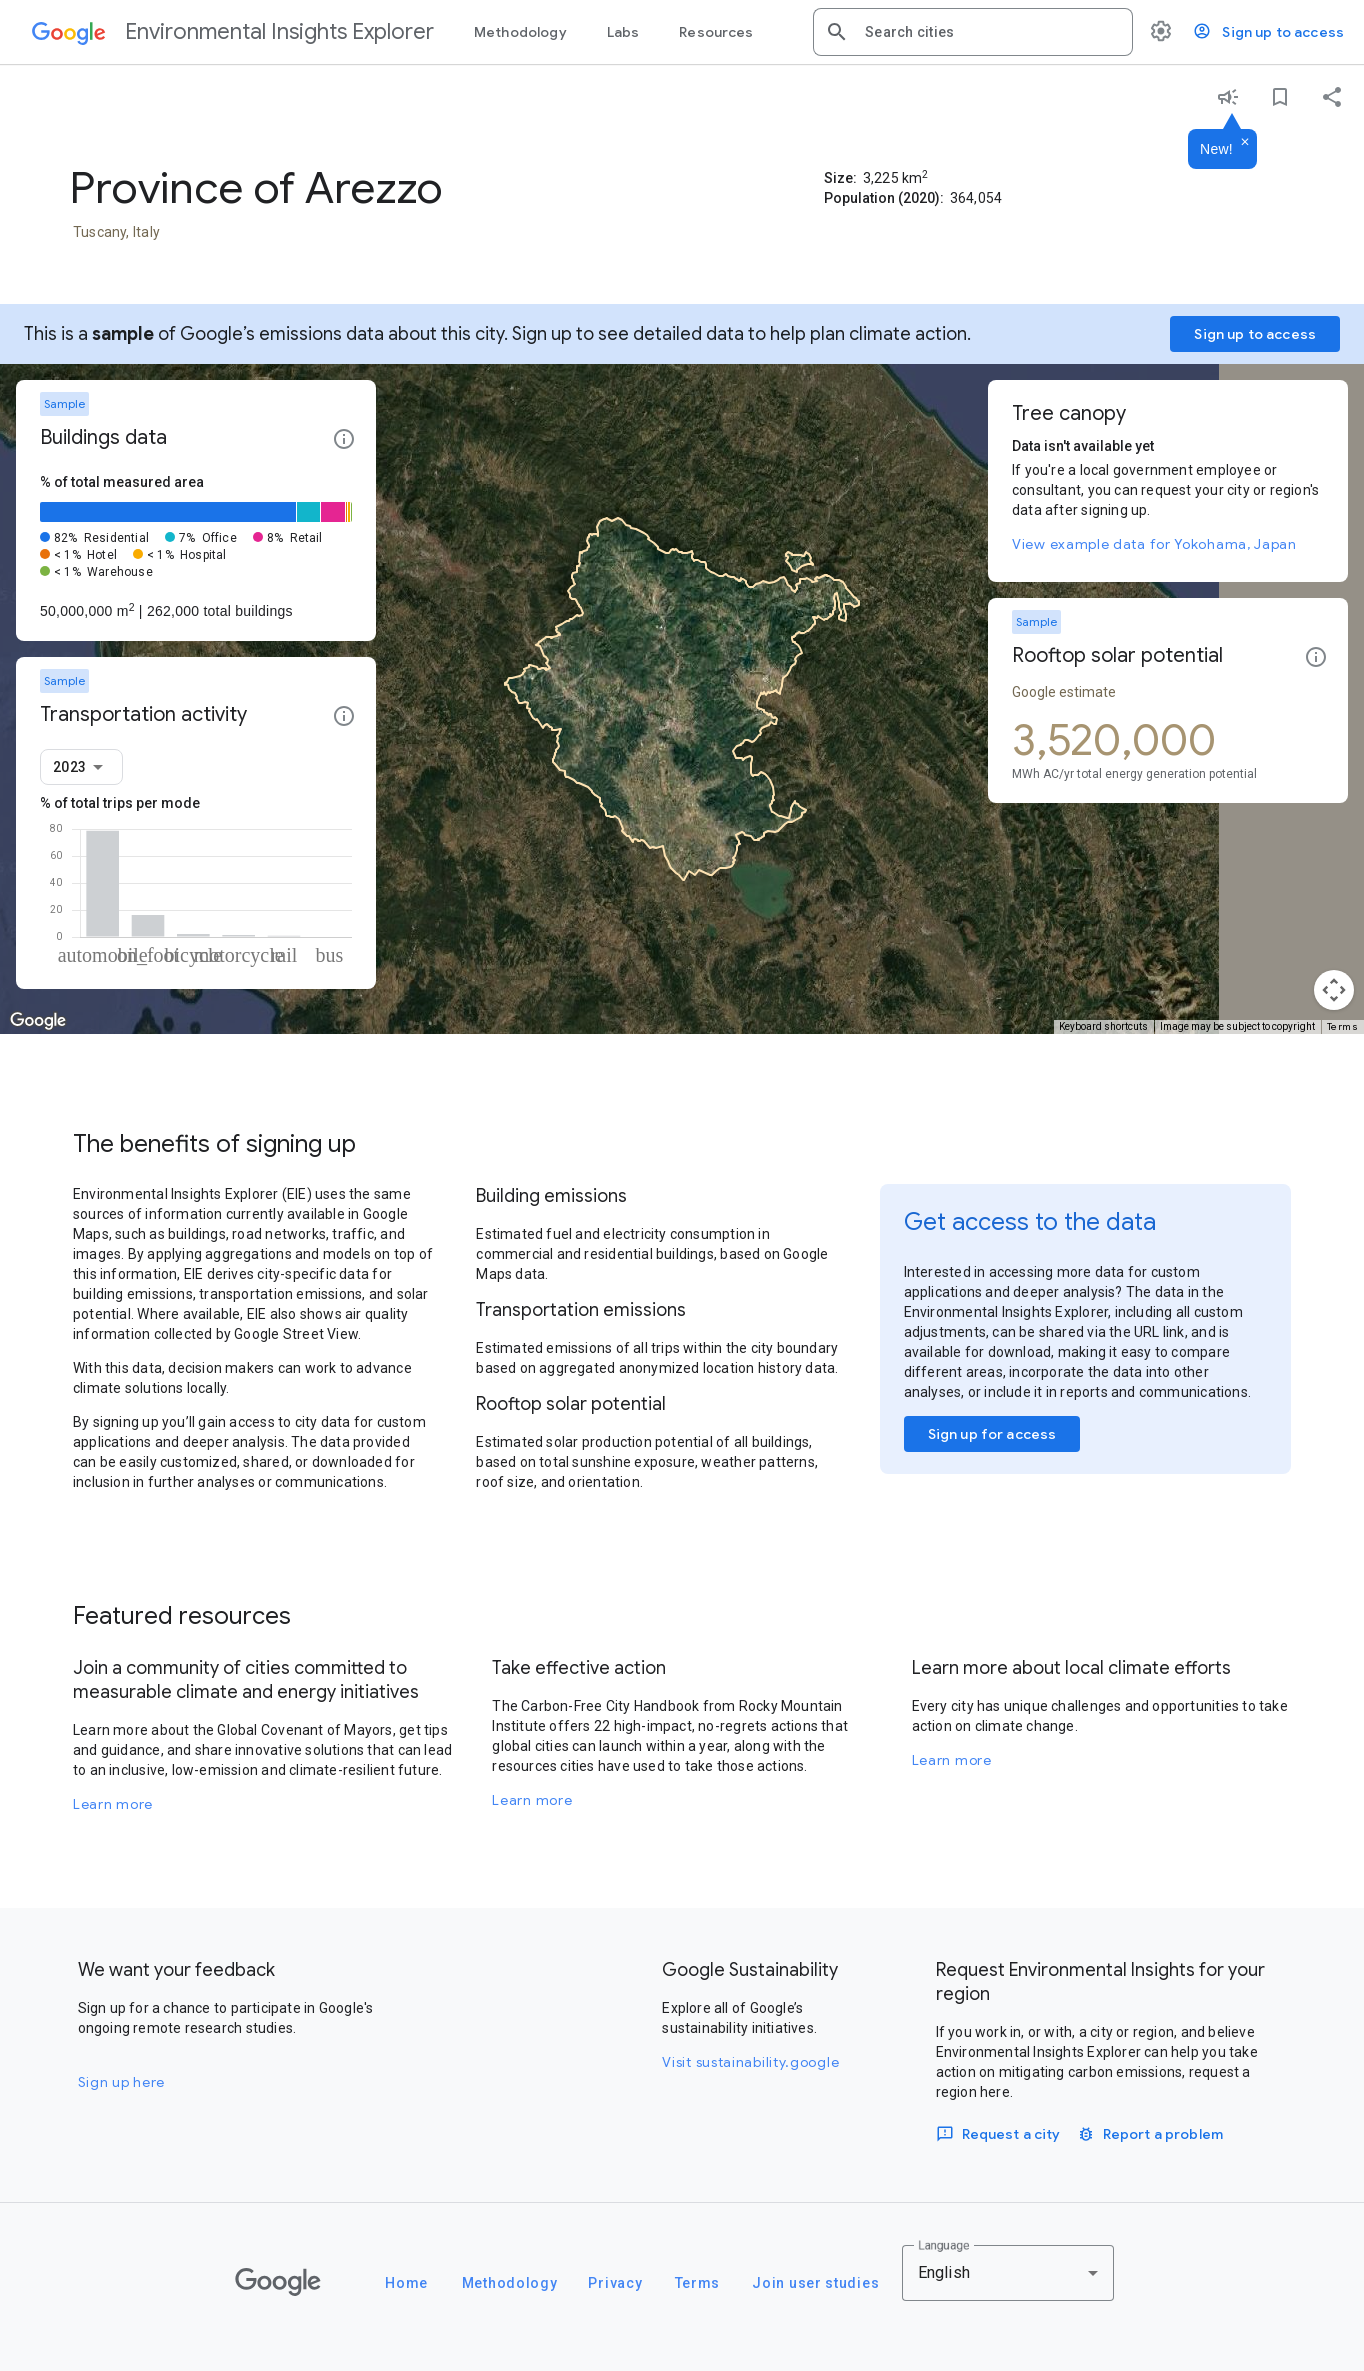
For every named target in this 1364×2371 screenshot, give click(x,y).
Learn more (113, 1804)
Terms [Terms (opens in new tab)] (1343, 1026)
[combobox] (991, 32)
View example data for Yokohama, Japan (1154, 544)
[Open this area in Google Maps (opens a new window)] (38, 1021)
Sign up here (121, 2082)
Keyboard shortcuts (1103, 1026)
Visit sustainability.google (750, 2062)
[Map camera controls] (1334, 990)
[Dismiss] (1245, 143)
